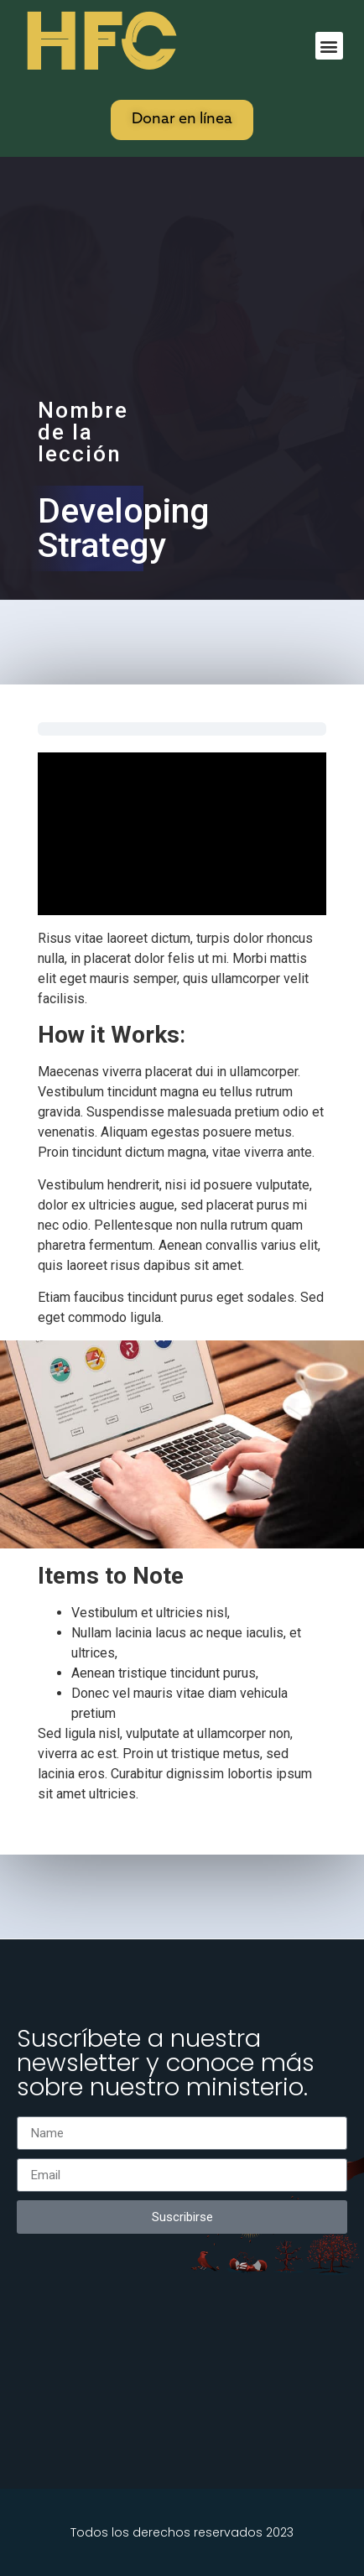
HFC (98, 43)
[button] (329, 46)
